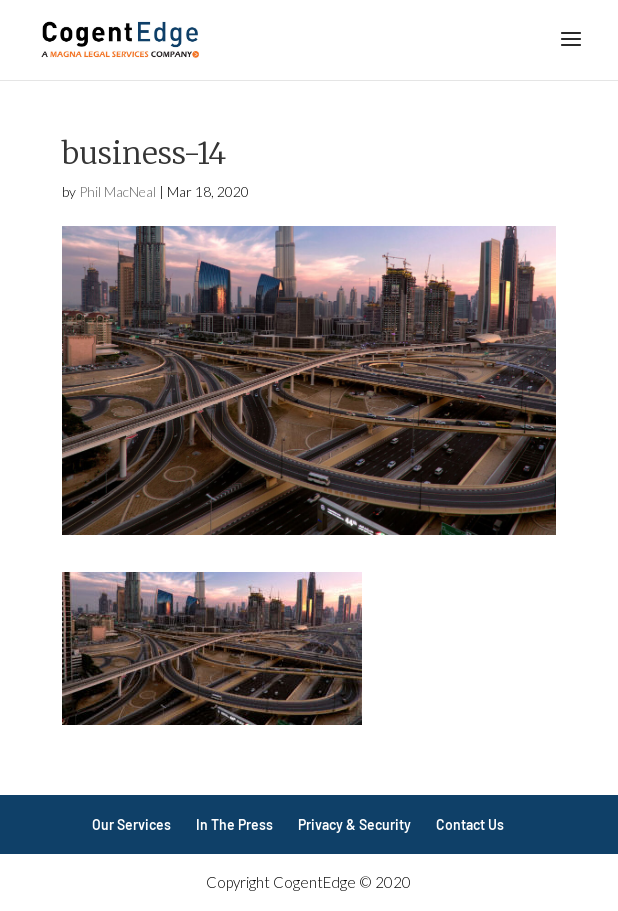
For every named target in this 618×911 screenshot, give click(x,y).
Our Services (131, 824)
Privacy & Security (354, 824)
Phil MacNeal (117, 191)
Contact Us (470, 824)
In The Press (234, 824)
